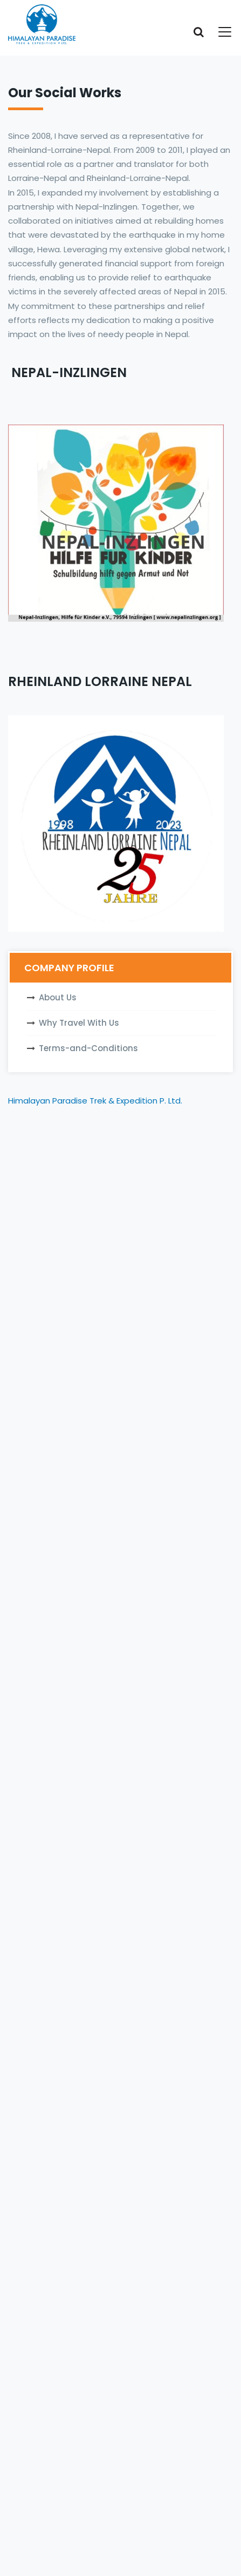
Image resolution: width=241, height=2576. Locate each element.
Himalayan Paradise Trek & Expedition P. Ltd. (95, 1100)
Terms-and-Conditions (88, 1048)
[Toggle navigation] (218, 32)
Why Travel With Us (79, 1022)
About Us (58, 997)
